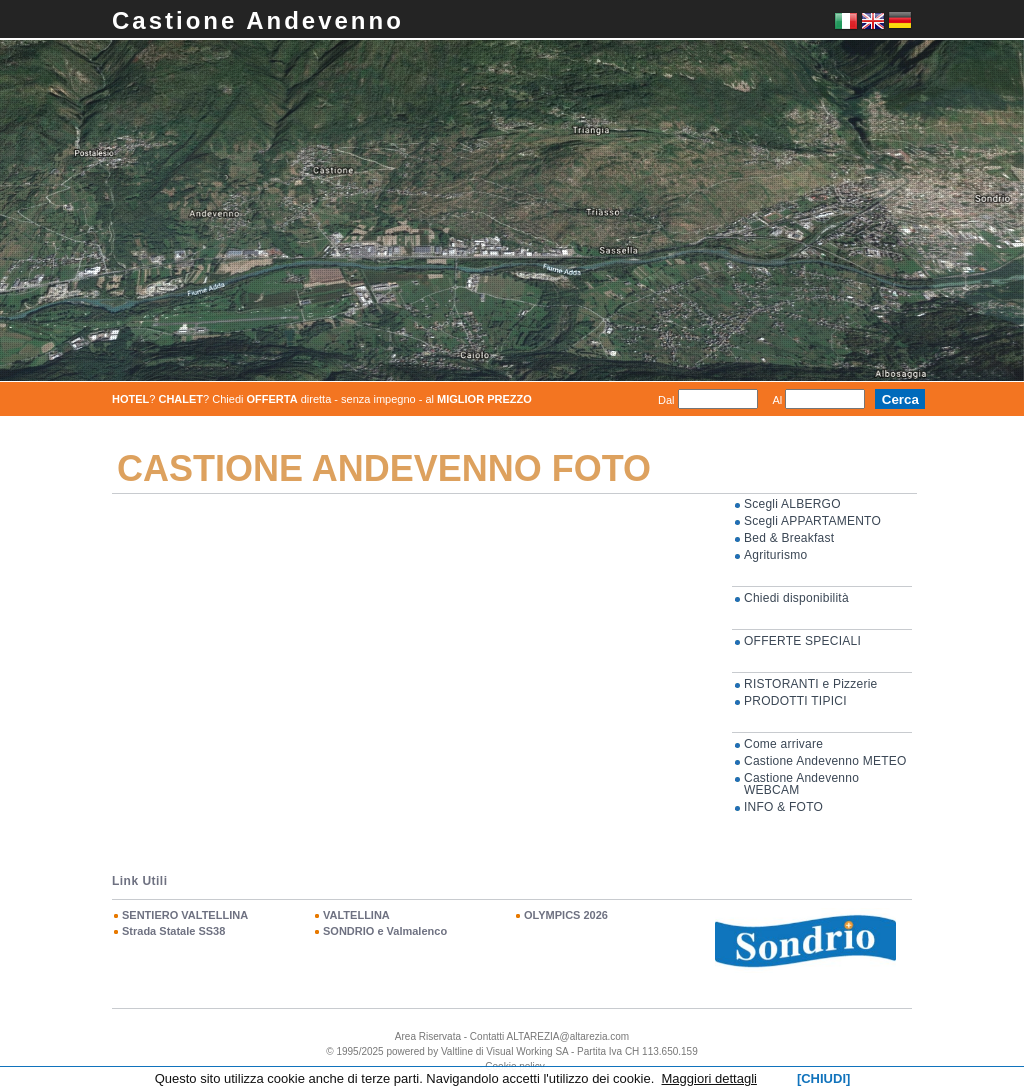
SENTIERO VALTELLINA (185, 915)
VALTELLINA (356, 915)
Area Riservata (428, 1036)
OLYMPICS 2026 (566, 915)
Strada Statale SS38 (173, 931)
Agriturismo (775, 555)
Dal (666, 400)
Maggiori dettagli (709, 1078)
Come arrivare (783, 744)
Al (778, 400)
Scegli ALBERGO (792, 504)
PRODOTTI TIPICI (795, 701)
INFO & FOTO (783, 807)
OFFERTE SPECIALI (802, 641)
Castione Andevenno (258, 20)
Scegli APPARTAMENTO (812, 521)
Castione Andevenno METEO (825, 761)
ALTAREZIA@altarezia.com (568, 1036)
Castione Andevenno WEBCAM (801, 784)
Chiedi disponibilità (796, 598)
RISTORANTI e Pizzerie (811, 684)
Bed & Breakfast (789, 538)
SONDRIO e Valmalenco (385, 931)
